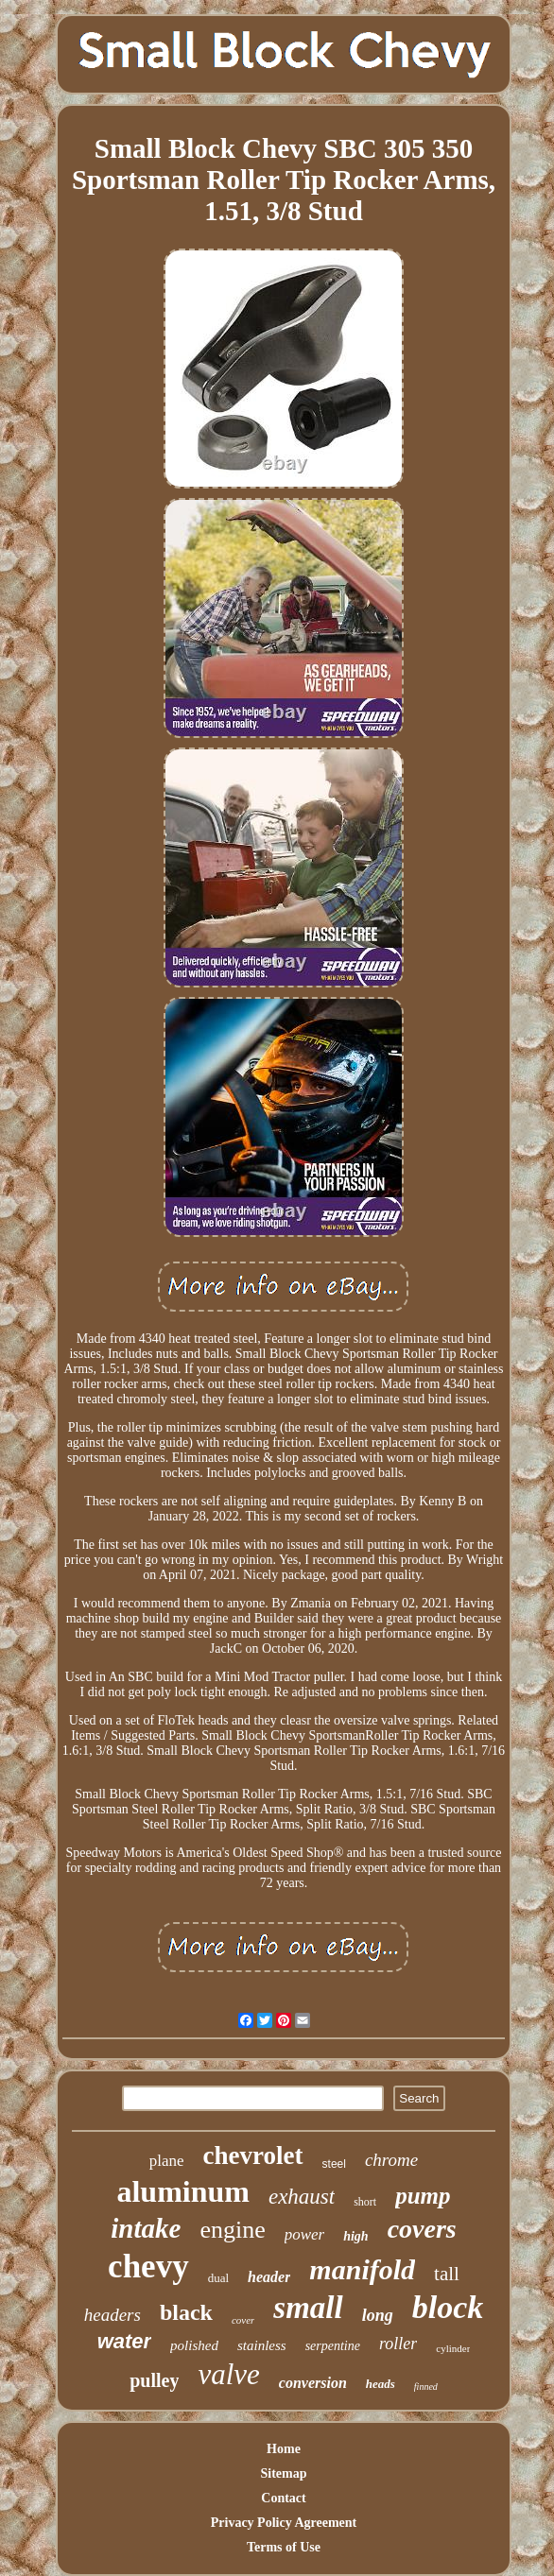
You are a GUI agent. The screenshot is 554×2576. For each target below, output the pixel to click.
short (365, 2201)
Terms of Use (283, 2547)
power (305, 2234)
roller (398, 2343)
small (307, 2308)
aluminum (182, 2191)
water (124, 2341)
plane (166, 2161)
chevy (148, 2266)
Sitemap (283, 2473)
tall (446, 2273)
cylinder (453, 2348)
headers (112, 2315)
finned (426, 2386)
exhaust (301, 2196)
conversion (313, 2383)
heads (380, 2384)
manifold (362, 2269)
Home (284, 2449)
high (355, 2236)
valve (228, 2374)
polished (194, 2345)
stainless (261, 2345)
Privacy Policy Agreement (283, 2523)
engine (232, 2229)
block (448, 2307)
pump (422, 2195)
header (269, 2277)
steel (334, 2164)
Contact (283, 2498)
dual (218, 2278)
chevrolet (253, 2155)
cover (243, 2320)
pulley (154, 2380)
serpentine (332, 2346)
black (186, 2312)
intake (146, 2228)
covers (422, 2228)
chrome (391, 2160)
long (377, 2315)
